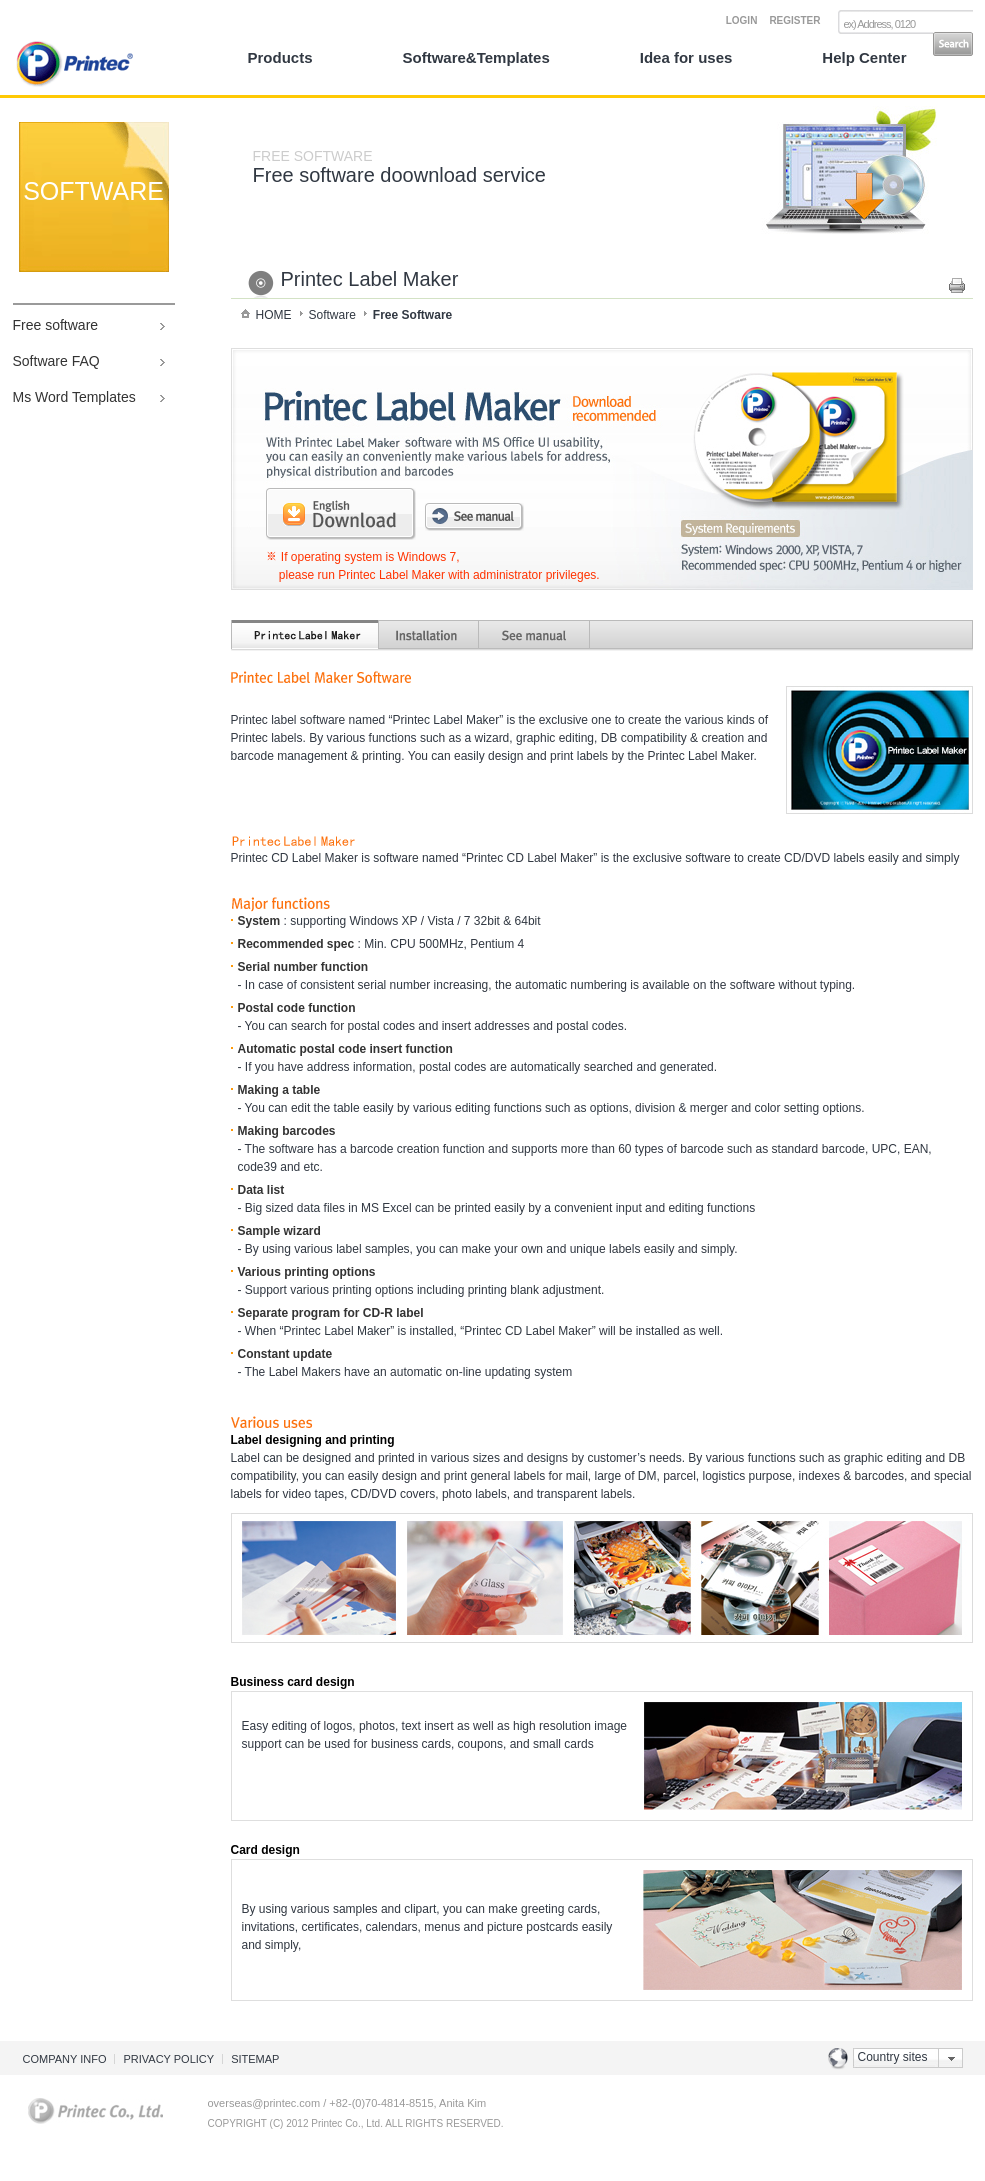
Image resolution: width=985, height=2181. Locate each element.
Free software (56, 325)
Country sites (893, 2057)
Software (332, 315)
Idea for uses (686, 57)
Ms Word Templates (74, 397)
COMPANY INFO (65, 2059)
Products (280, 57)
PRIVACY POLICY (168, 2059)
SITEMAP (255, 2059)
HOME (274, 315)
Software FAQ (56, 361)
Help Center (864, 57)
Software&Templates (476, 57)
